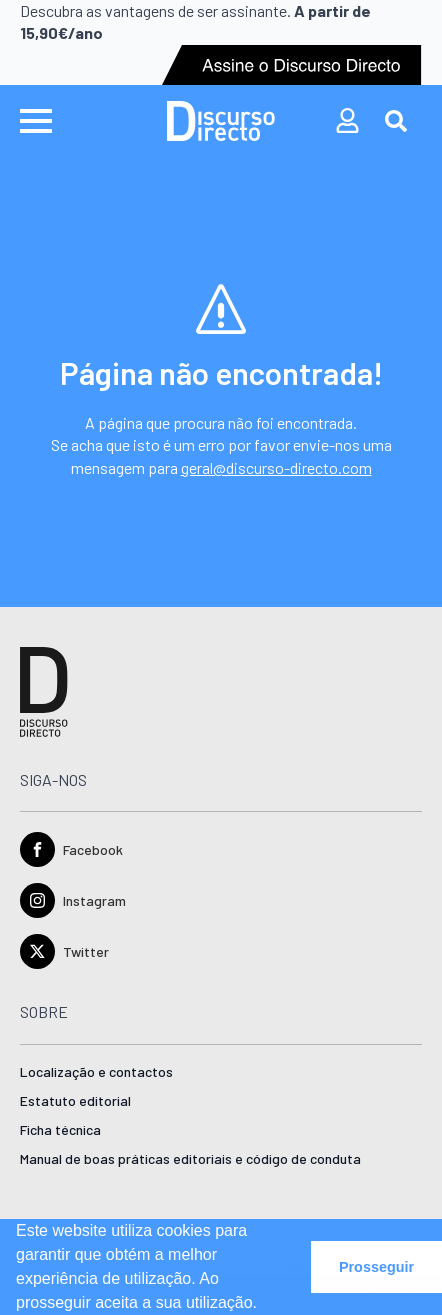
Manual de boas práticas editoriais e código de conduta (190, 1159)
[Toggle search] (396, 121)
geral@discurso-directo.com (276, 467)
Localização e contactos (96, 1072)
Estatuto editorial (75, 1101)
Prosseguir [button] (376, 1267)
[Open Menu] (36, 121)
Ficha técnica (60, 1130)
